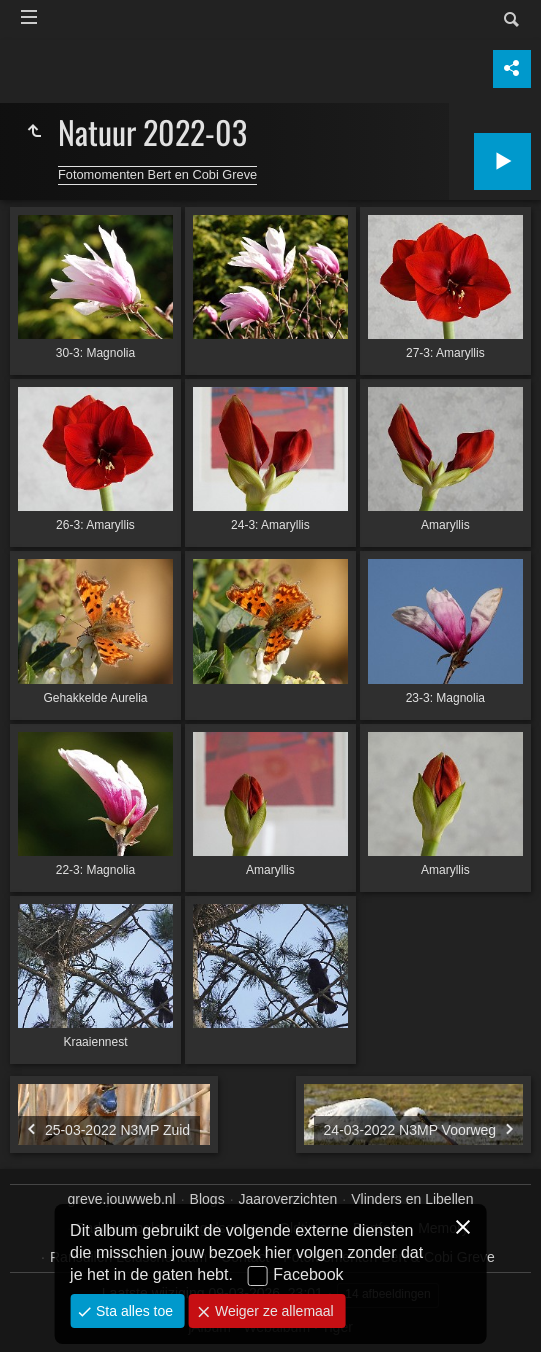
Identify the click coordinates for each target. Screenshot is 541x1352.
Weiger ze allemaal (272, 1311)
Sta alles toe (132, 1311)
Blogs (207, 1199)
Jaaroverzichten (288, 1199)
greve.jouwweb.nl (122, 1199)
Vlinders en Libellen (412, 1199)
